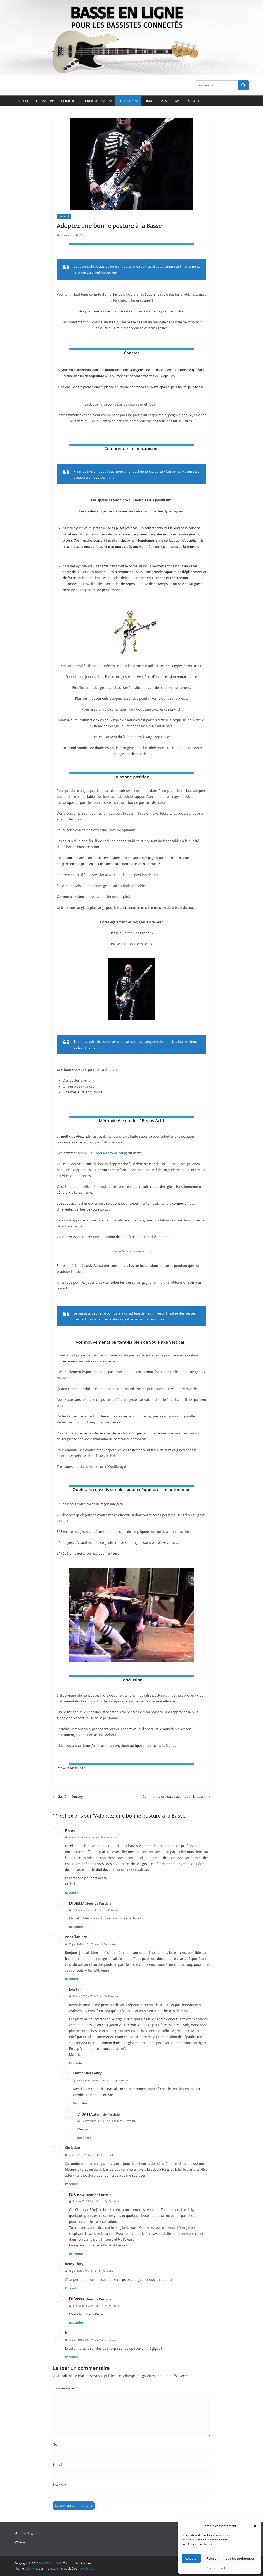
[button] (255, 2526)
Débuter (67, 101)
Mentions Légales (26, 2533)
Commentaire (65, 2388)
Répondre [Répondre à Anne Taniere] (72, 1979)
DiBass (83, 235)
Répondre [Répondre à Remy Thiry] (72, 2288)
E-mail (57, 2464)
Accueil (23, 101)
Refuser (212, 2558)
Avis (178, 101)
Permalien (108, 1837)
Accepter (191, 2558)
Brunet (71, 1831)
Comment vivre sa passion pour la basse (176, 1796)
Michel (75, 1989)
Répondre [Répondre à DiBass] (76, 1927)
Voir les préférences (240, 2558)
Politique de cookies (217, 2568)
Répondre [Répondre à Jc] (72, 2357)
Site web (59, 2484)
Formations (45, 101)
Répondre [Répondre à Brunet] (72, 1892)
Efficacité (125, 101)
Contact (19, 2542)
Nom (56, 2444)
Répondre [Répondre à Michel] (76, 2063)
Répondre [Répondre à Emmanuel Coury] (80, 2103)
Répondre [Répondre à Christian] (72, 2184)
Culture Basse (96, 101)
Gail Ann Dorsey (68, 1796)
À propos (195, 101)
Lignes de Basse (156, 101)
